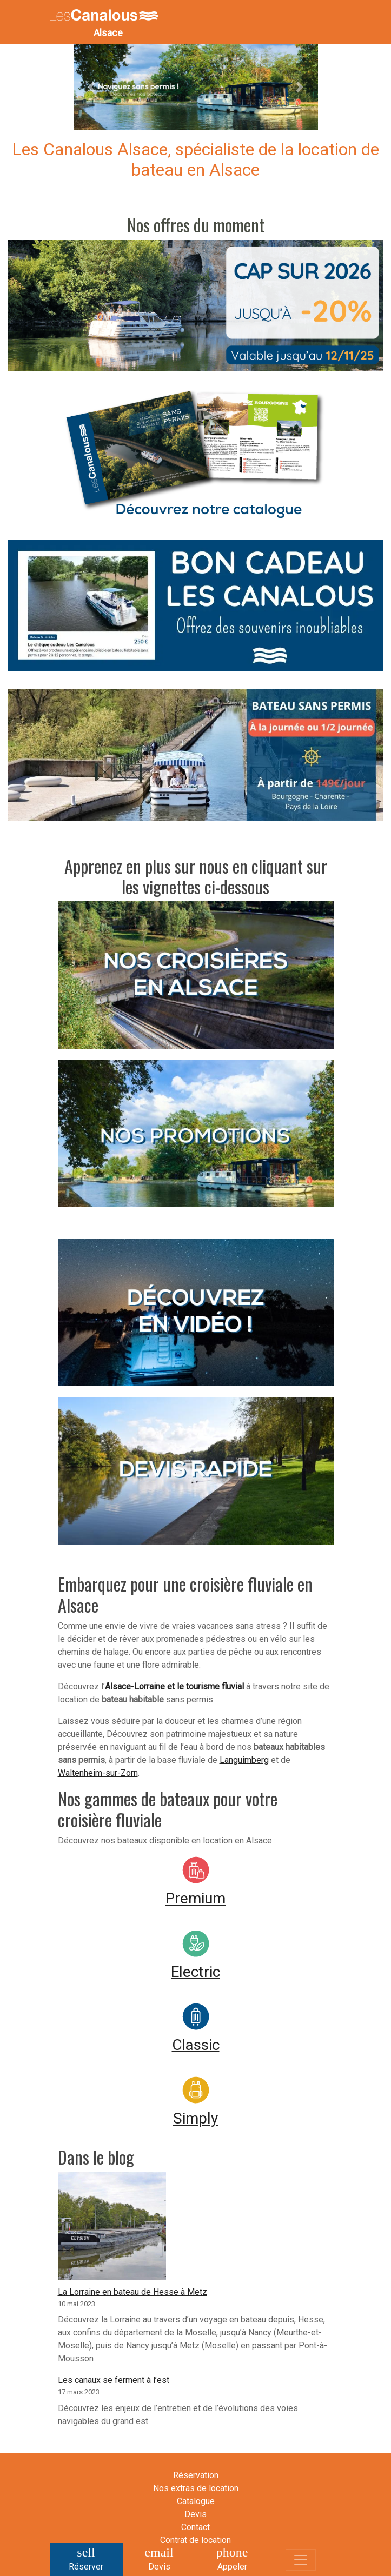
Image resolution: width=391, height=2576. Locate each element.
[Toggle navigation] (301, 2560)
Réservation (195, 2475)
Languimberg (244, 1760)
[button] (92, 87)
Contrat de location (195, 2540)
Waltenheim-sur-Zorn (98, 1773)
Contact (195, 2527)
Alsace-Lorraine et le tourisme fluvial (174, 1686)
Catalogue (196, 2501)
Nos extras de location (195, 2488)
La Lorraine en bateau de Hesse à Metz (132, 2292)
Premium (195, 1898)
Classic (196, 2045)
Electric (195, 1972)
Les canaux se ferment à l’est (113, 2380)
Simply (195, 2118)
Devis (195, 2514)
